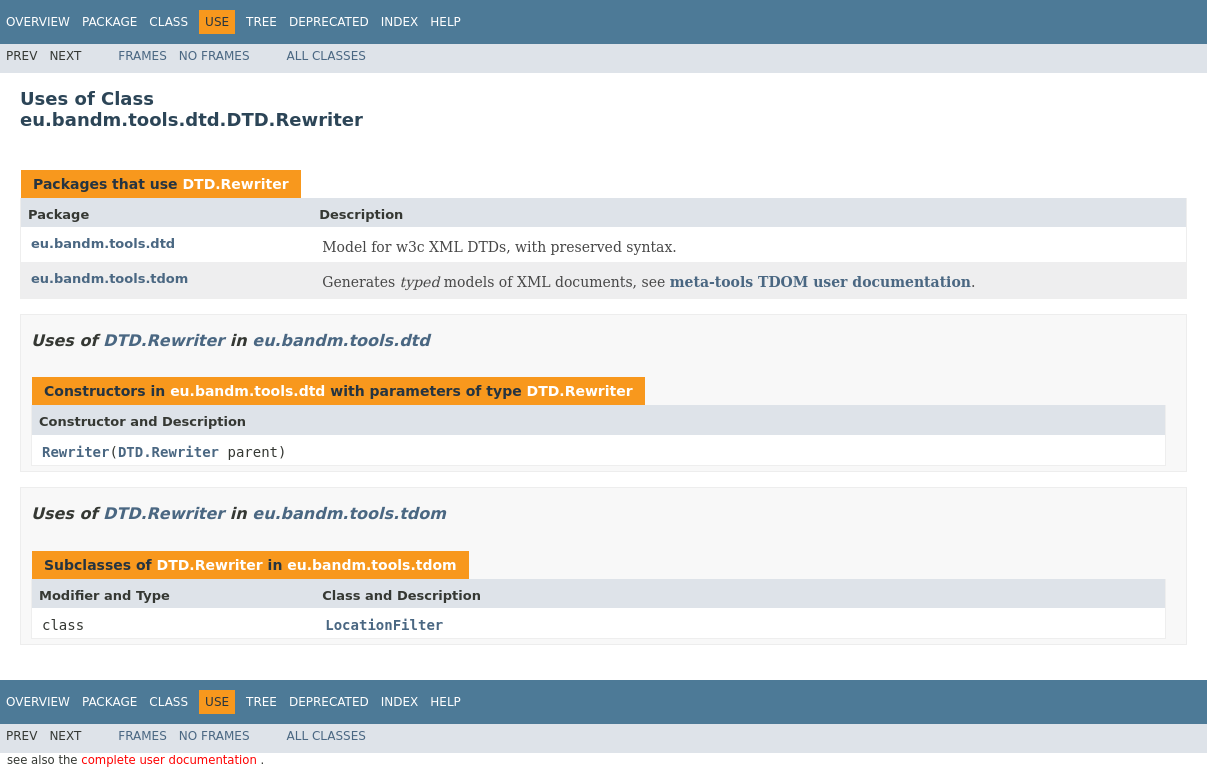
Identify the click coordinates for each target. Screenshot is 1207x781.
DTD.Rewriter (235, 184)
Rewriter (75, 452)
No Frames (214, 56)
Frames (142, 56)
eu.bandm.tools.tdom (109, 278)
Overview (38, 22)
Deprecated (329, 22)
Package (109, 22)
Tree (261, 22)
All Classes (326, 56)
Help (445, 22)
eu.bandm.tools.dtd (103, 243)
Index (400, 22)
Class (168, 22)
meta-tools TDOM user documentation (820, 282)
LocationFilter (384, 625)
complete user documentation (170, 760)
